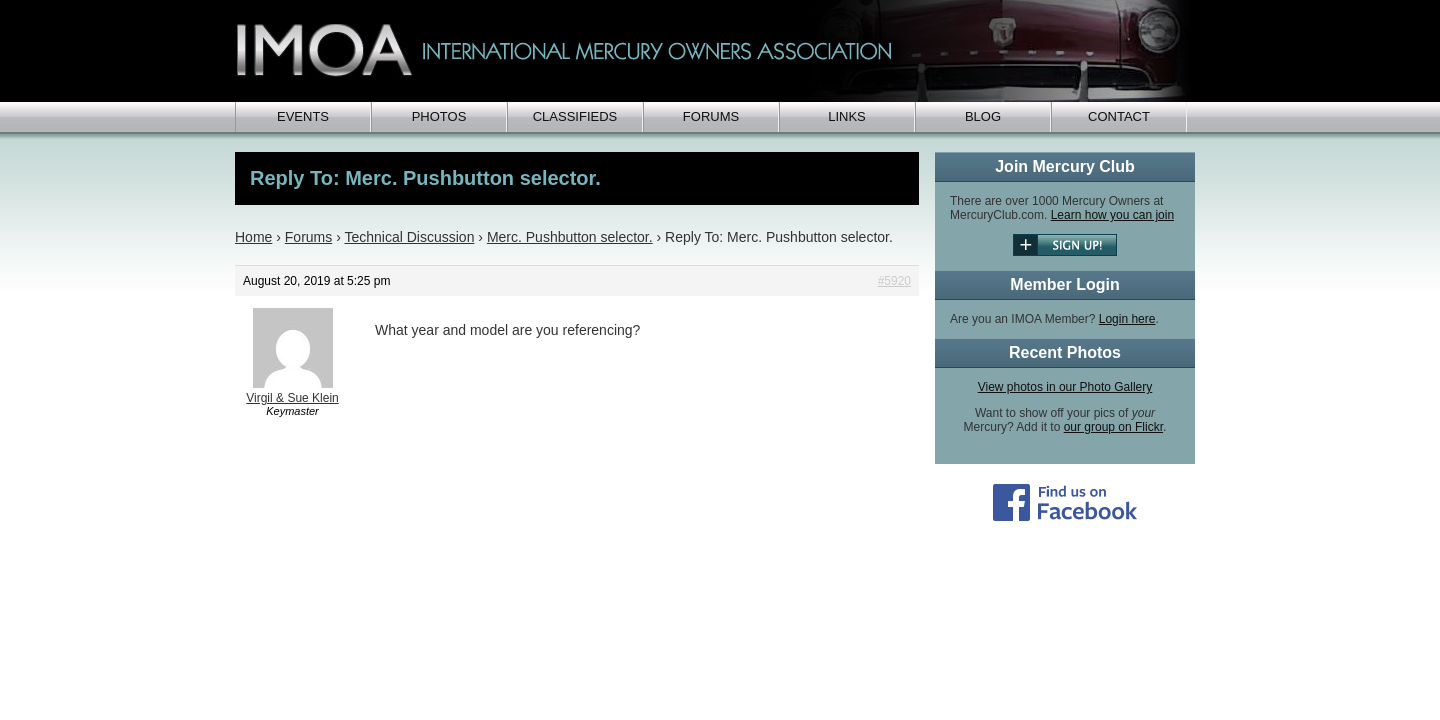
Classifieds (575, 116)
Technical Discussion (409, 237)
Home (253, 237)
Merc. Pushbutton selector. (570, 237)
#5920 (894, 281)
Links (847, 116)
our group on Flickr (1113, 427)
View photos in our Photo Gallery (1065, 387)
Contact (1119, 116)
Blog (983, 116)
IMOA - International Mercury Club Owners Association (715, 51)
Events (303, 116)
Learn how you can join (1112, 215)
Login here (1127, 319)
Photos (439, 116)
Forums (711, 116)
